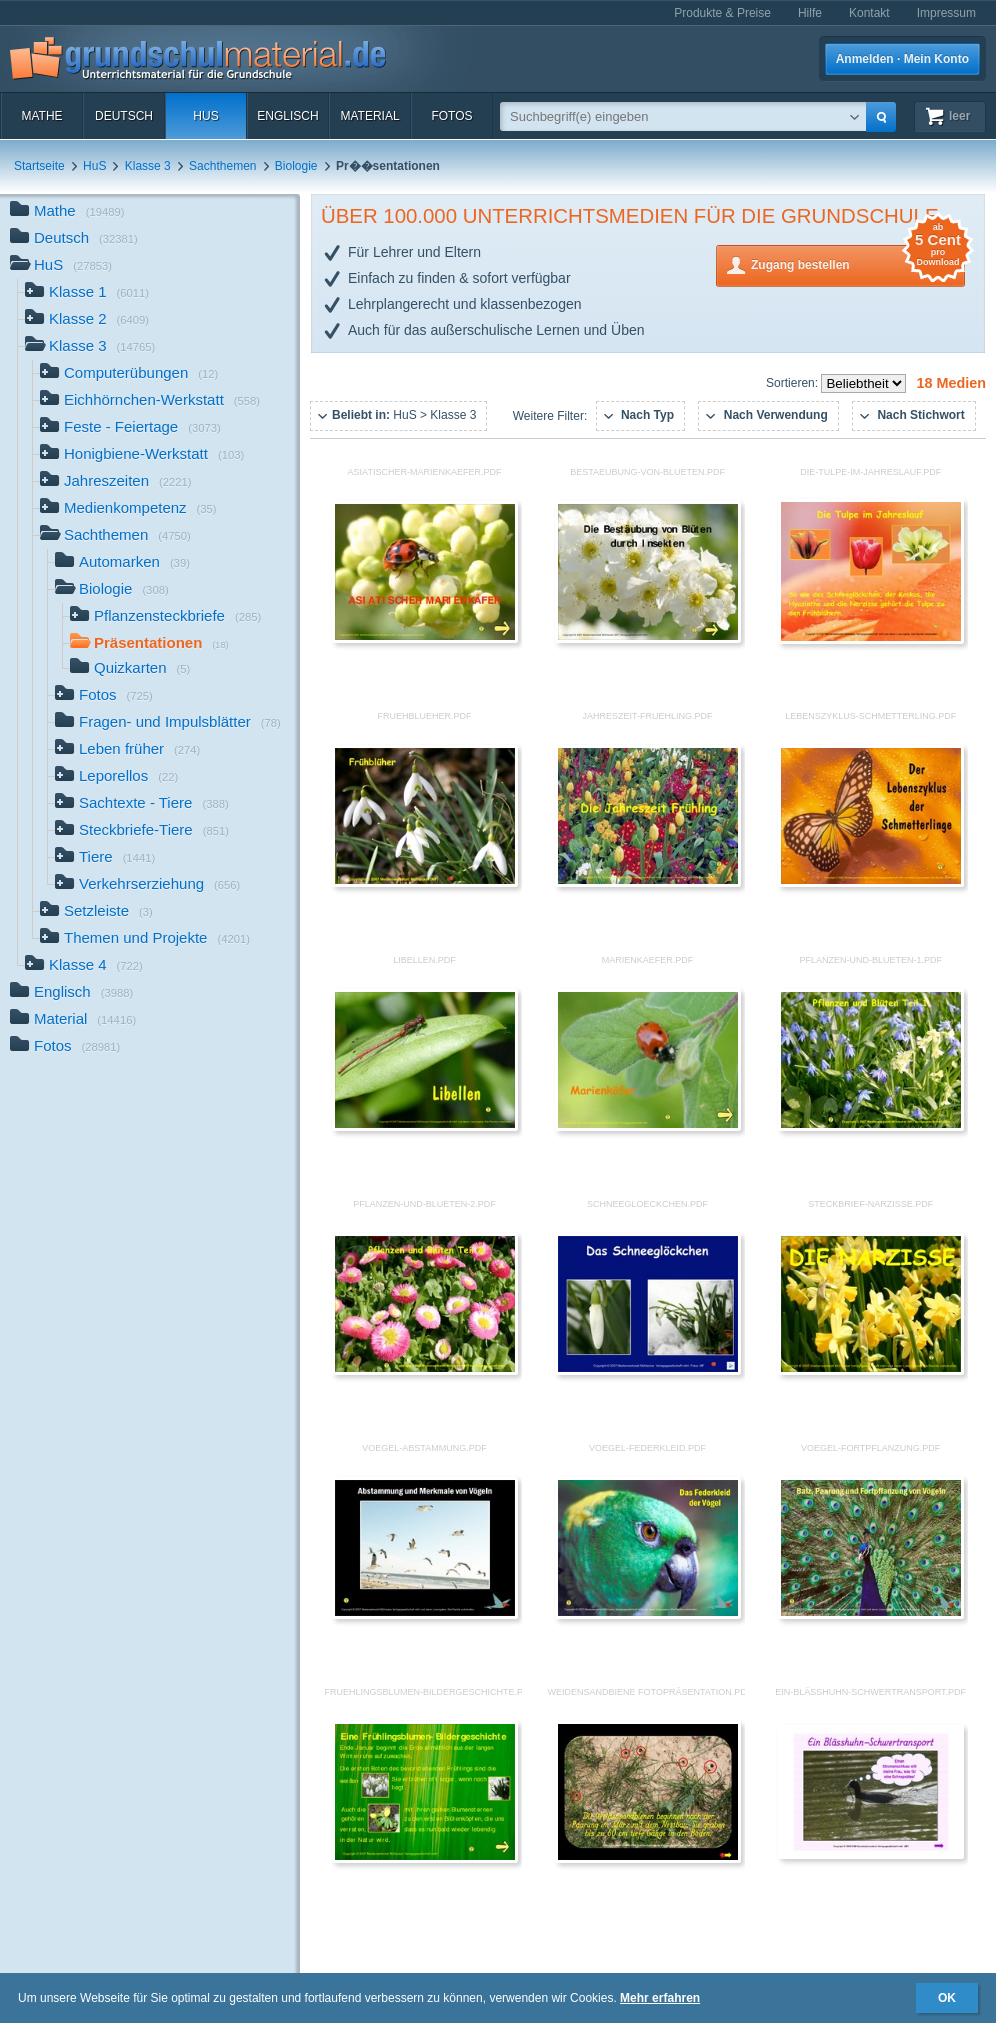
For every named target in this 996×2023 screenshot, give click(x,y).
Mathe (41, 116)
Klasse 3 (148, 166)
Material (369, 116)
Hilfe (810, 13)
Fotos (451, 116)
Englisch (287, 116)
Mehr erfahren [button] (660, 1998)
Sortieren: (793, 383)
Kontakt (869, 13)
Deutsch (124, 116)
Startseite (39, 166)
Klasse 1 (87, 293)
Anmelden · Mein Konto (902, 59)
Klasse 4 (84, 966)
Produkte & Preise (722, 13)
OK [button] (947, 1998)
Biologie (296, 166)
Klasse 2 (87, 320)
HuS (205, 116)
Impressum (946, 13)
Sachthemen (222, 166)
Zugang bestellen (858, 263)
